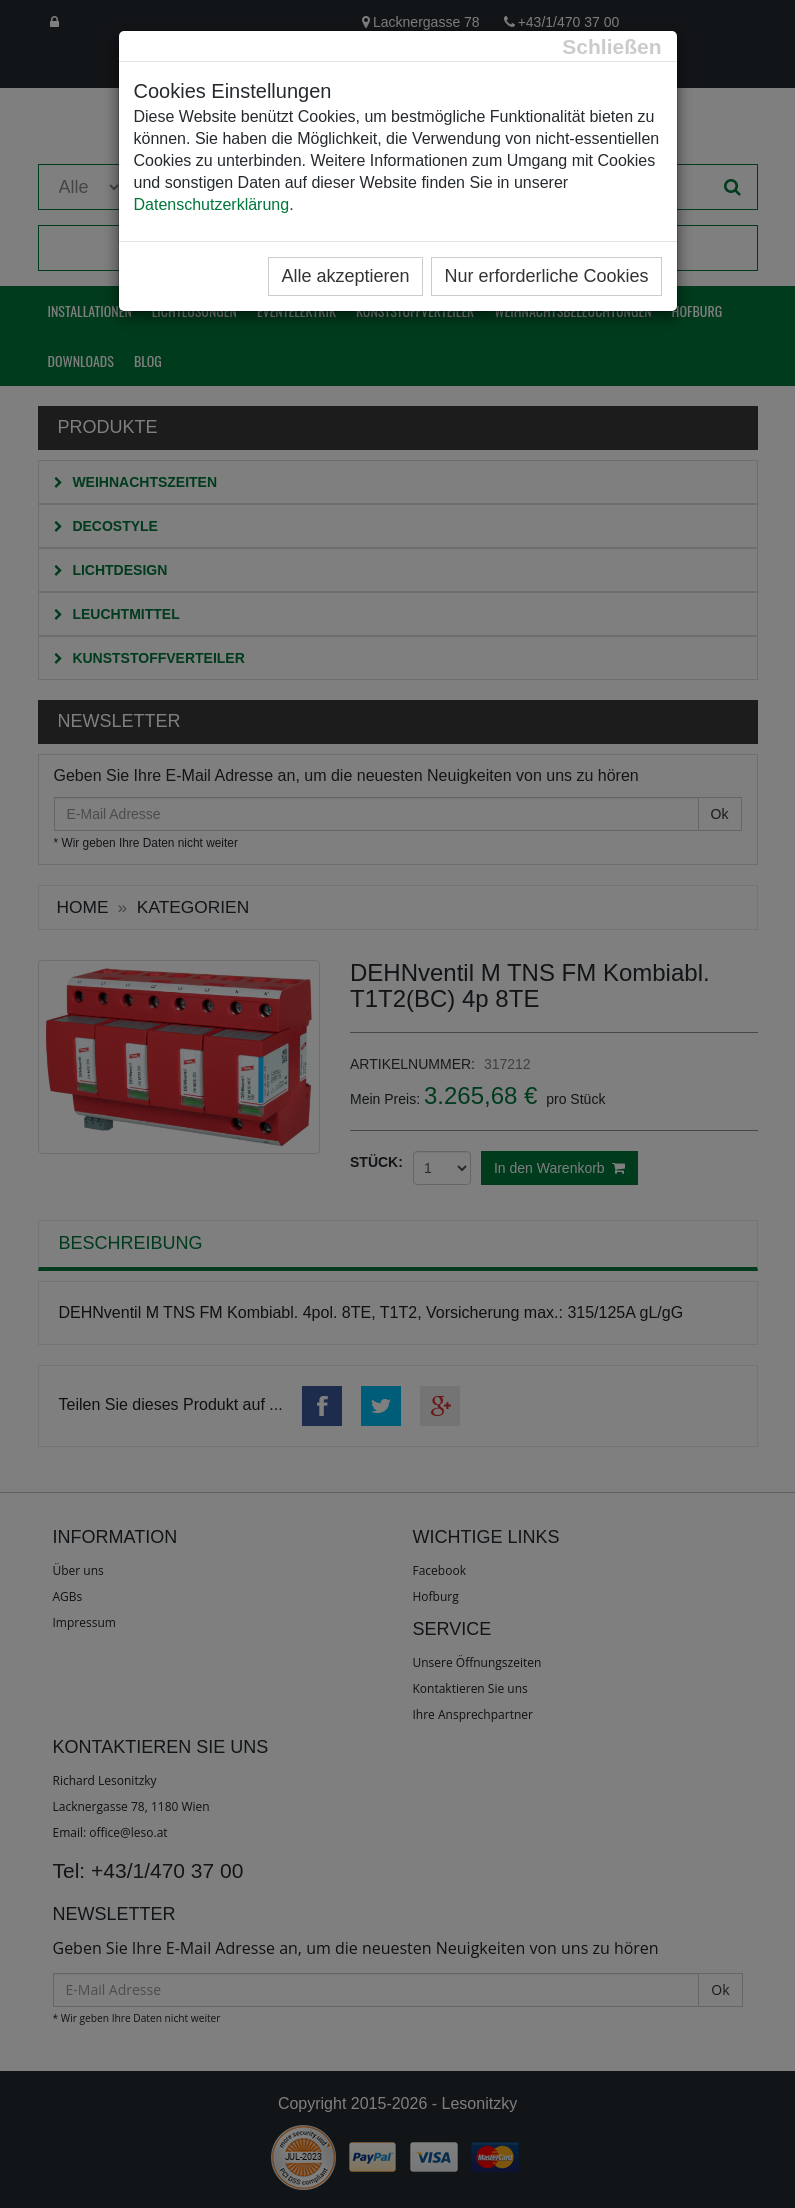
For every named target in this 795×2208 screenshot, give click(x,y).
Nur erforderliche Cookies (546, 276)
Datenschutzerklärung (212, 204)
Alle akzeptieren (345, 276)
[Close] (611, 46)
